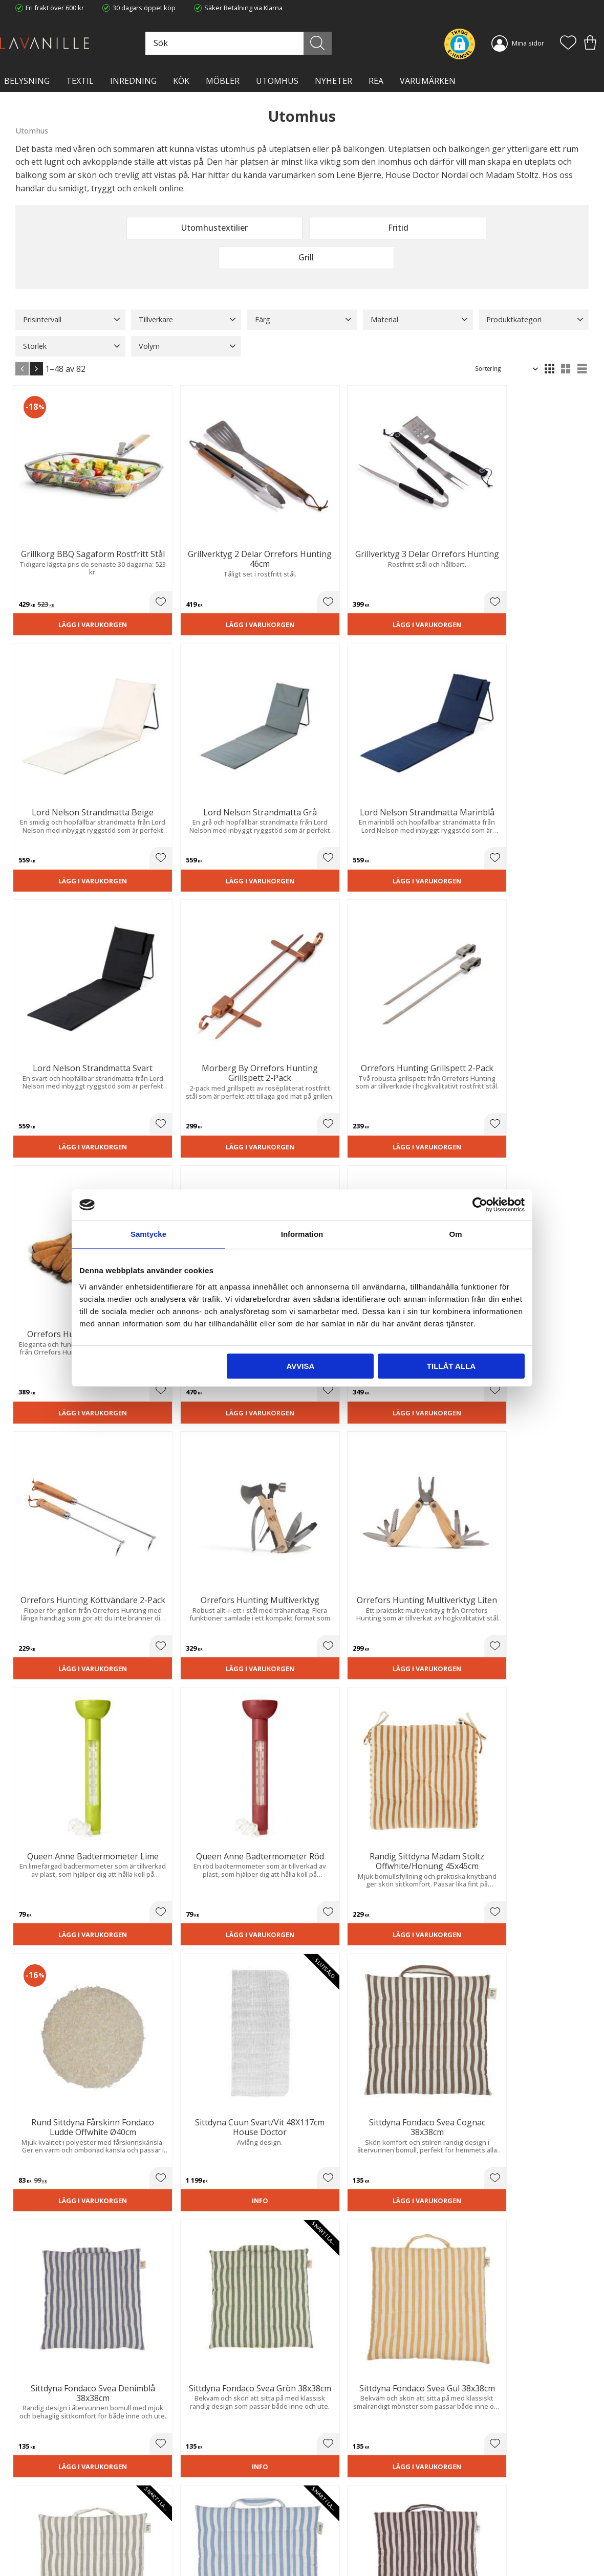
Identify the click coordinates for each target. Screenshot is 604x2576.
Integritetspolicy (187, 2516)
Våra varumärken (189, 2547)
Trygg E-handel (185, 2495)
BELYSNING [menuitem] (27, 80)
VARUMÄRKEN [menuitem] (428, 80)
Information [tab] (302, 1234)
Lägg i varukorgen (59, 542)
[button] (568, 43)
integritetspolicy (543, 2377)
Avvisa (300, 1366)
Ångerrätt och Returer (196, 2506)
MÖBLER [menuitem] (223, 80)
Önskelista (326, 2554)
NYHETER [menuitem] (333, 80)
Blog (169, 2537)
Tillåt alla (451, 1366)
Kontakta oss (182, 2526)
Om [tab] (455, 1234)
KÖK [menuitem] (181, 80)
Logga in (322, 2543)
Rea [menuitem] (376, 80)
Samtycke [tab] (148, 1234)
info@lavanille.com (66, 2534)
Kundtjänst (326, 2495)
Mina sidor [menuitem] (528, 43)
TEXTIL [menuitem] (80, 80)
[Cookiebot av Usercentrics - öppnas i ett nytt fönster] (480, 1204)
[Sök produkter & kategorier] (266, 43)
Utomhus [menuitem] (277, 80)
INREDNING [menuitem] (133, 80)
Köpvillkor (324, 2506)
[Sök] (333, 43)
